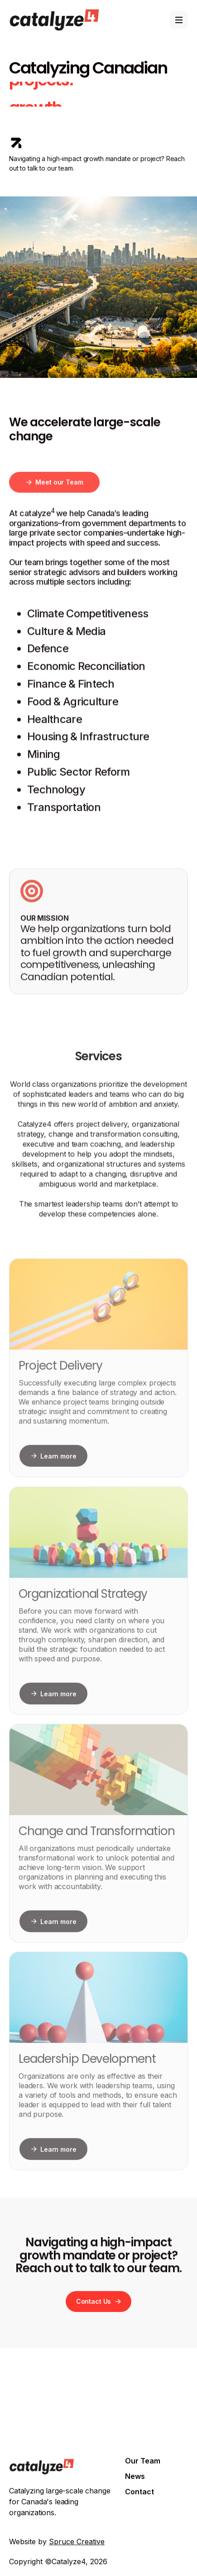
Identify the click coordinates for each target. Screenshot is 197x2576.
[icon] (16, 143)
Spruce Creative (77, 2541)
